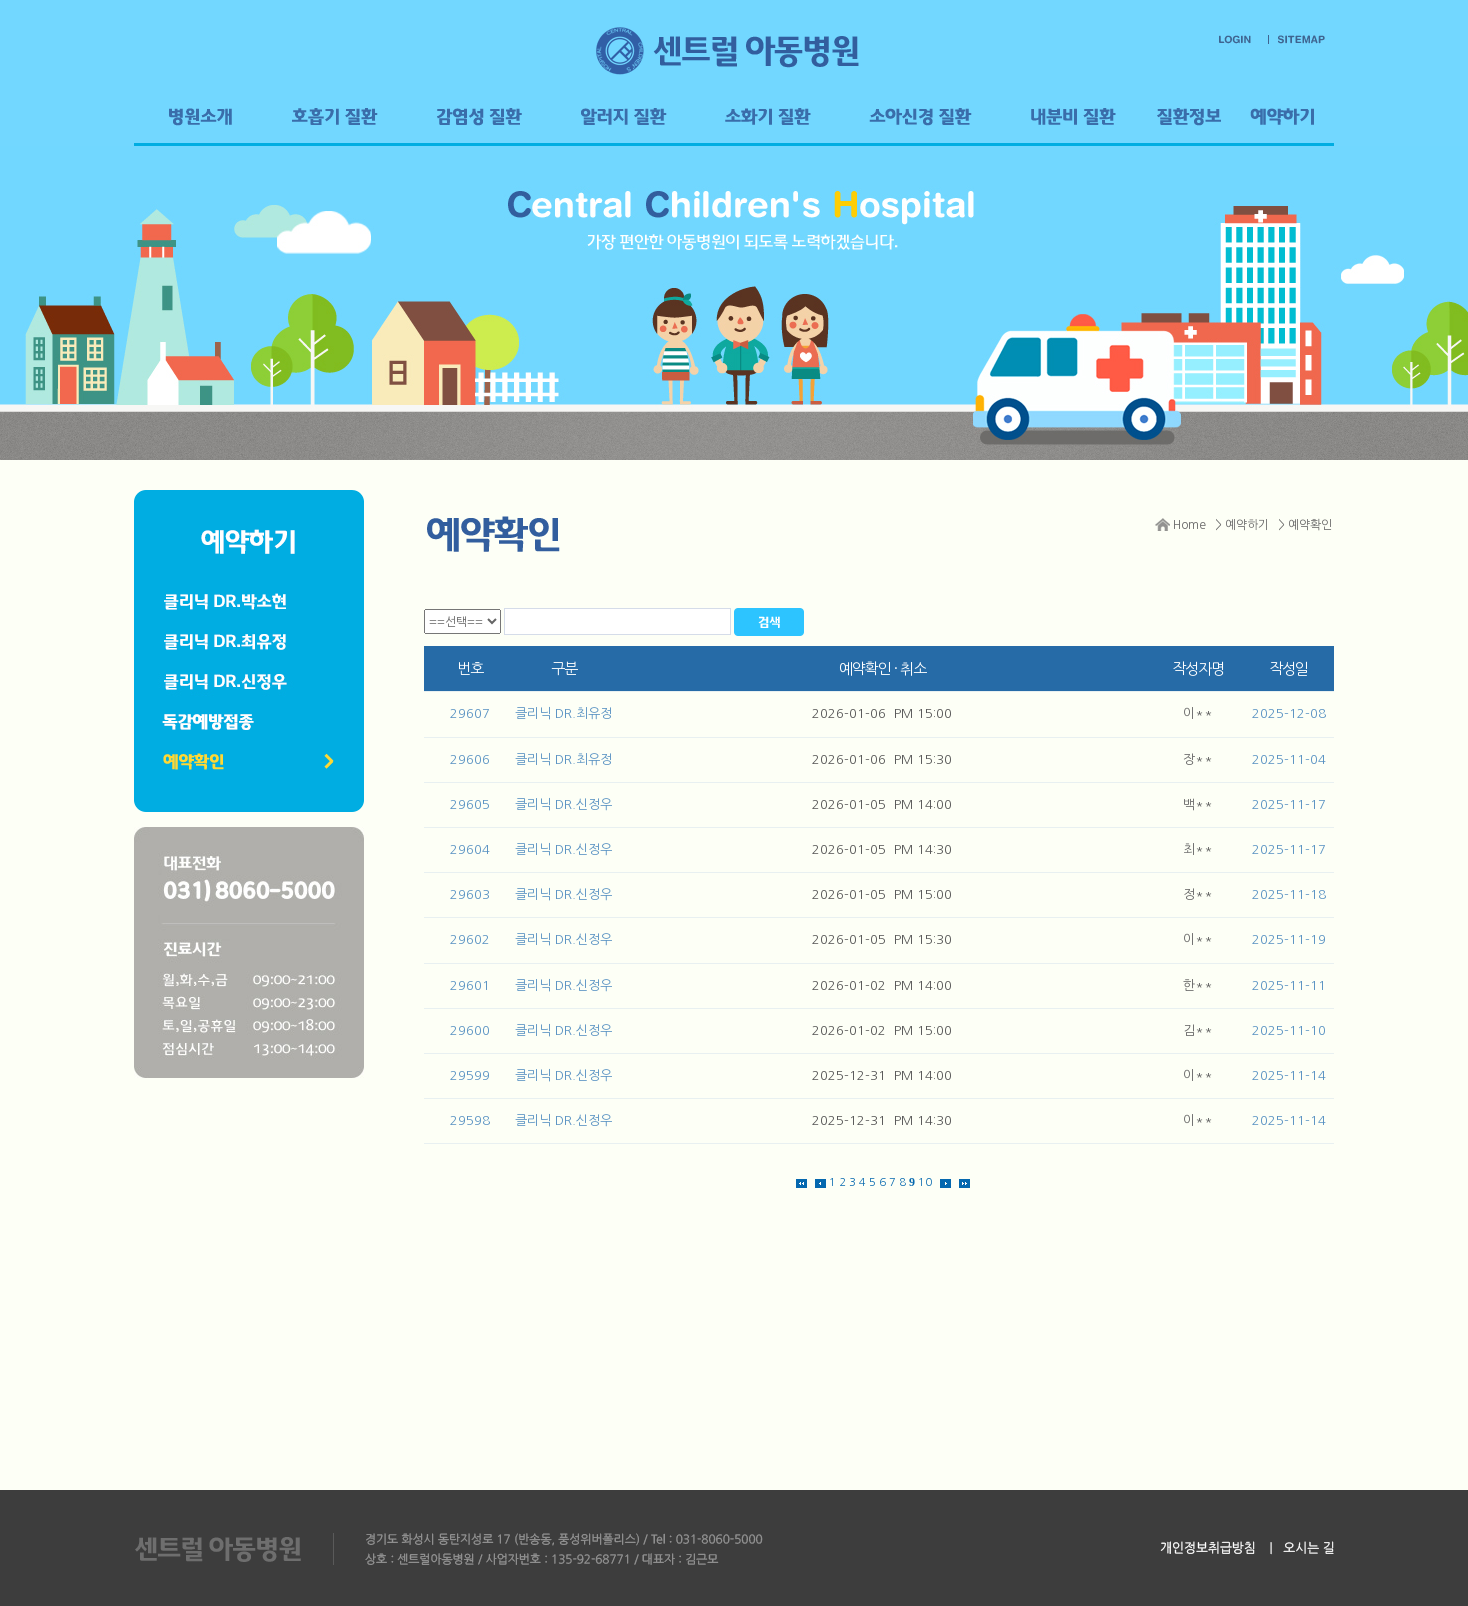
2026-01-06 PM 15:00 (882, 713)
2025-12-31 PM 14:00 (882, 1075)
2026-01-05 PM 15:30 (882, 939)
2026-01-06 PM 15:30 (882, 759)
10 (925, 1182)
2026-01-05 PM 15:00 (882, 894)
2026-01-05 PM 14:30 (882, 849)
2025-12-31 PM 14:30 (882, 1120)
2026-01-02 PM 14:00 (882, 985)
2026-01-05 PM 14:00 (882, 804)
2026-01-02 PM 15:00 (882, 1030)
